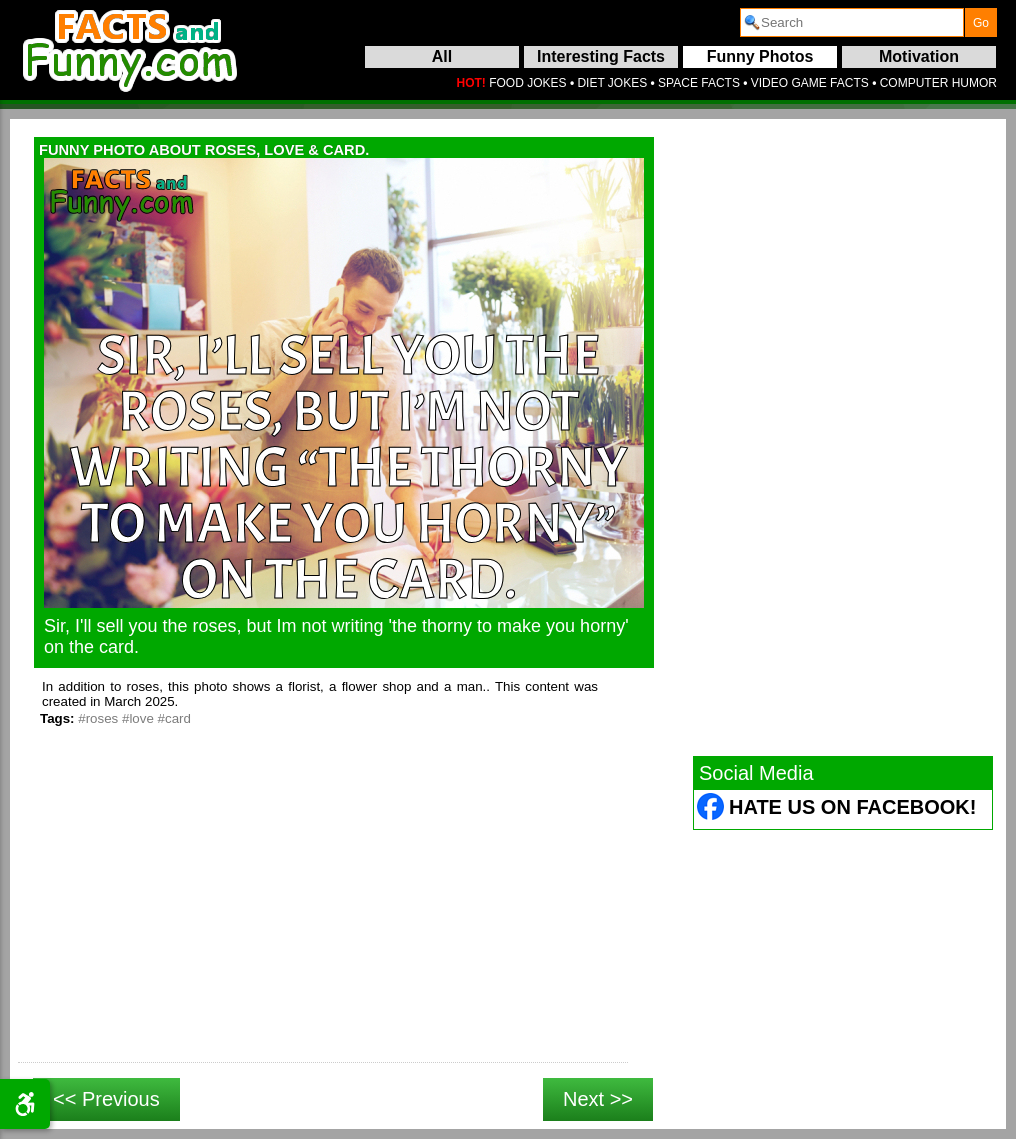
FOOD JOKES (527, 83)
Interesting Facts (601, 56)
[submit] (981, 22)
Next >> (598, 1099)
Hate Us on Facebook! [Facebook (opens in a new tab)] (852, 807)
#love (138, 718)
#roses (98, 718)
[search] (852, 22)
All (442, 56)
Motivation (919, 56)
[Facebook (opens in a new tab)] (711, 809)
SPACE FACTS (699, 83)
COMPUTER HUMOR (938, 83)
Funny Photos (760, 56)
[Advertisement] (323, 917)
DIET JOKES (612, 83)
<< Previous (106, 1099)
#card (174, 718)
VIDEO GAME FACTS (810, 83)
